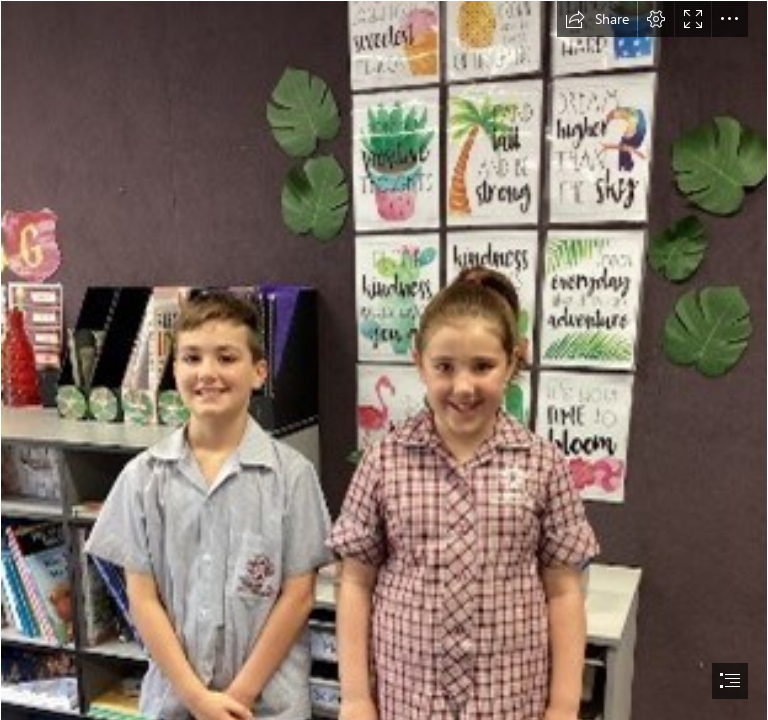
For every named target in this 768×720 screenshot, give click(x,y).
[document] (384, 360)
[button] (597, 19)
